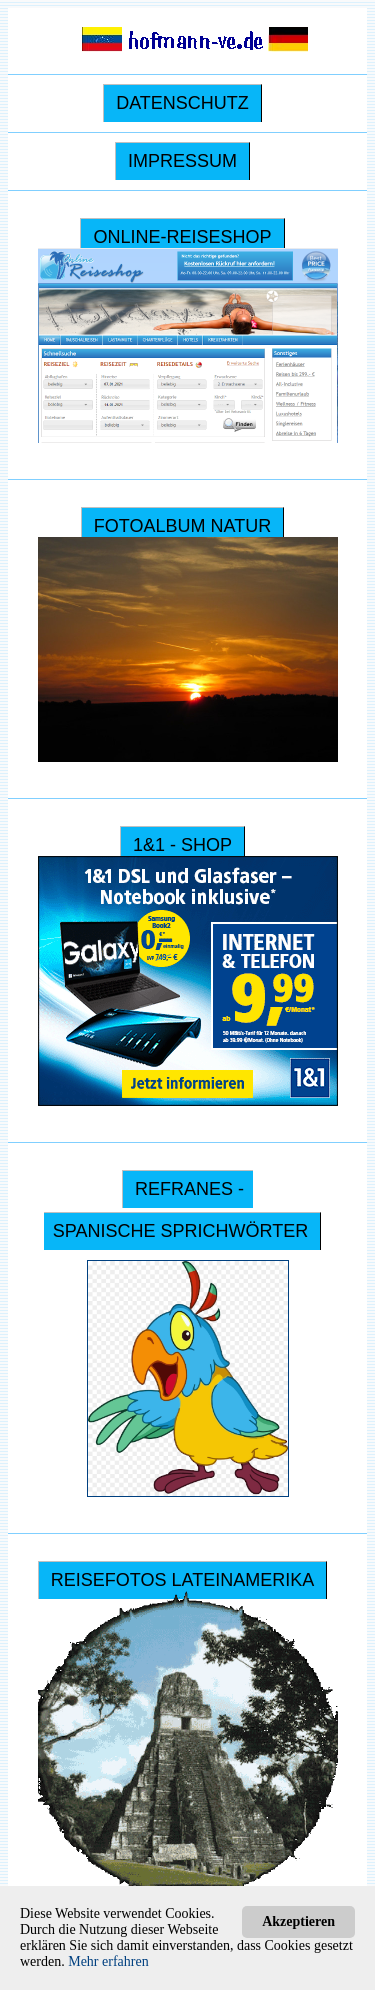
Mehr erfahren (108, 1961)
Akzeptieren (298, 1921)
